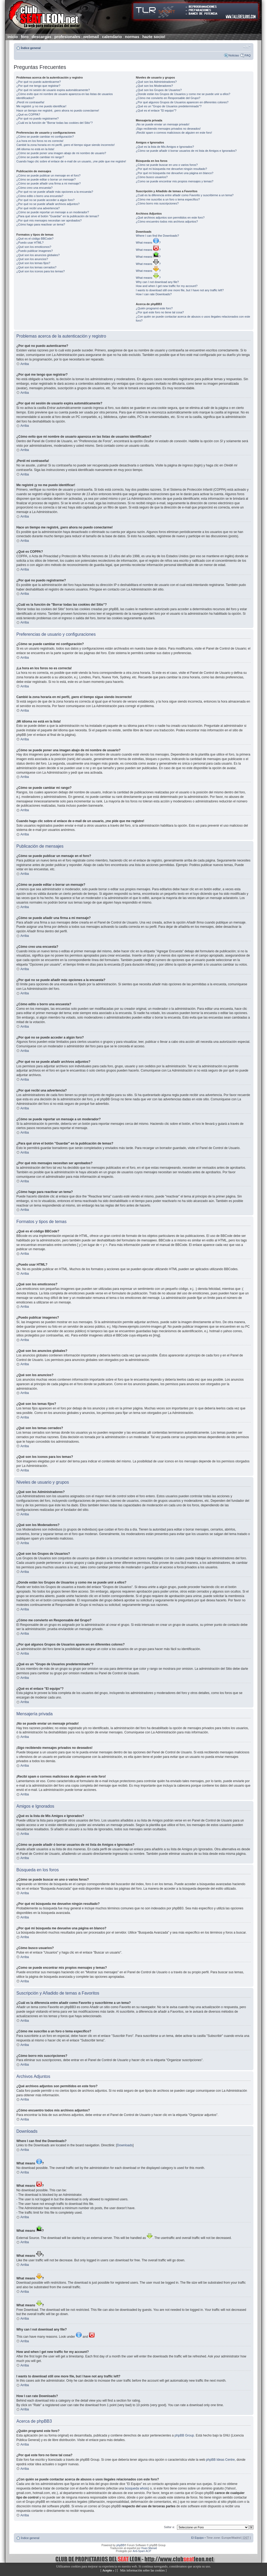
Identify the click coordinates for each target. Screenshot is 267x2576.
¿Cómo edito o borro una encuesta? (40, 196)
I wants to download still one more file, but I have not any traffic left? (180, 290)
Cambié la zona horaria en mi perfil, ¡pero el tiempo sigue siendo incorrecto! (66, 144)
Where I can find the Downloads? (157, 235)
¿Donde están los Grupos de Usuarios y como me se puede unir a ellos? (183, 94)
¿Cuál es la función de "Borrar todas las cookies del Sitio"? (55, 122)
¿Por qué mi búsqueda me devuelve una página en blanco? (174, 173)
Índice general (31, 48)
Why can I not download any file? (157, 282)
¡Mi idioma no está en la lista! (35, 149)
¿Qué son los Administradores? (156, 81)
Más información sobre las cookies (142, 2570)
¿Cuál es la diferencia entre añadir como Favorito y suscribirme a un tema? (184, 195)
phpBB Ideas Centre (220, 2460)
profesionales (67, 36)
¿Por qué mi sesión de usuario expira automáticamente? (53, 90)
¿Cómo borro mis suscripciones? (157, 203)
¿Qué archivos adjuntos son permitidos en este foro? (170, 217)
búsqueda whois (136, 2488)
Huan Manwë (149, 2548)
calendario (112, 36)
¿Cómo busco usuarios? (151, 177)
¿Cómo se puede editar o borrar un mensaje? (46, 179)
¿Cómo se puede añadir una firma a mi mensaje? (49, 183)
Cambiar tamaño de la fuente (247, 46)
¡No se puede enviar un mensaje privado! (162, 124)
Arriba (24, 364)
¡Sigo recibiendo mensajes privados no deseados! (168, 128)
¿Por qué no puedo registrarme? (38, 118)
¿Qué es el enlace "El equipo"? (156, 110)
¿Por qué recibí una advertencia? (38, 208)
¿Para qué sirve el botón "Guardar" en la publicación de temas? (58, 216)
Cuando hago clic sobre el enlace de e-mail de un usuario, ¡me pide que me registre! (71, 161)
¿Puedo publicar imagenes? (35, 250)
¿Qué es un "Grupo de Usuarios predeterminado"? (169, 106)
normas (132, 36)
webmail (91, 36)
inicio (12, 36)
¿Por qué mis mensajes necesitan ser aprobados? (49, 220)
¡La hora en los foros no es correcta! (40, 140)
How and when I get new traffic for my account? (167, 286)
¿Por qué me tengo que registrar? (38, 85)
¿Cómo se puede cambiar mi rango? (40, 157)
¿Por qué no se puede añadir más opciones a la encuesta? (55, 191)
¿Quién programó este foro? (154, 308)
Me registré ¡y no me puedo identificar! (42, 106)
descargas (41, 36)
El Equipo (197, 2537)
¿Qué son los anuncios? (32, 259)
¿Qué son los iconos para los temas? (41, 271)
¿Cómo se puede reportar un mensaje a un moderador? (53, 212)
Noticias (233, 55)
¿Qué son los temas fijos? (33, 263)
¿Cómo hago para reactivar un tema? (41, 224)
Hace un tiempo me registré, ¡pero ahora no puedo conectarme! (58, 110)
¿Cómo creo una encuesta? (35, 187)
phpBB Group (184, 2435)
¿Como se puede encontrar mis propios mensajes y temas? (174, 181)
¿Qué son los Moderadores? (154, 85)
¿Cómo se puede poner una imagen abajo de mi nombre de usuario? (61, 153)
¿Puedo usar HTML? (30, 242)
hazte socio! (153, 36)
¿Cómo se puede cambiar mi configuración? (45, 136)
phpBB (120, 2545)
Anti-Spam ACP (142, 2551)
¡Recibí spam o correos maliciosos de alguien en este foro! (174, 132)
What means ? (148, 242)
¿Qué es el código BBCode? (35, 238)
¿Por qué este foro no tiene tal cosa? (160, 312)
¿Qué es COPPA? (28, 114)
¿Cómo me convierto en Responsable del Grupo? (168, 98)
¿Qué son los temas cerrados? (36, 267)
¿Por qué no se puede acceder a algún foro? (46, 200)
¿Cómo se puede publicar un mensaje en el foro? (49, 175)
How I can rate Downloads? (154, 294)
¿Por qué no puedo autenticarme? (39, 81)
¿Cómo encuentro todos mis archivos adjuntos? (167, 221)
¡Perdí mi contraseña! (30, 102)
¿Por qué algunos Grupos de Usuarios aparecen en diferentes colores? (182, 102)
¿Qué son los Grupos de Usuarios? (159, 90)
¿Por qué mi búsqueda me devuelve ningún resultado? (171, 168)
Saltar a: (169, 2527)
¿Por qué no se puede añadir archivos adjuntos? (48, 204)
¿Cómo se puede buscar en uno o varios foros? (167, 164)
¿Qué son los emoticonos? (34, 246)
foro (24, 36)
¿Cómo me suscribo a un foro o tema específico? (168, 199)
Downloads (125, 2145)
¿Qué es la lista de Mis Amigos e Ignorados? (165, 146)
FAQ (247, 55)
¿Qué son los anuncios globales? (38, 255)
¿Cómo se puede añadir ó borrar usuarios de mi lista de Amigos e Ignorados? (186, 150)
